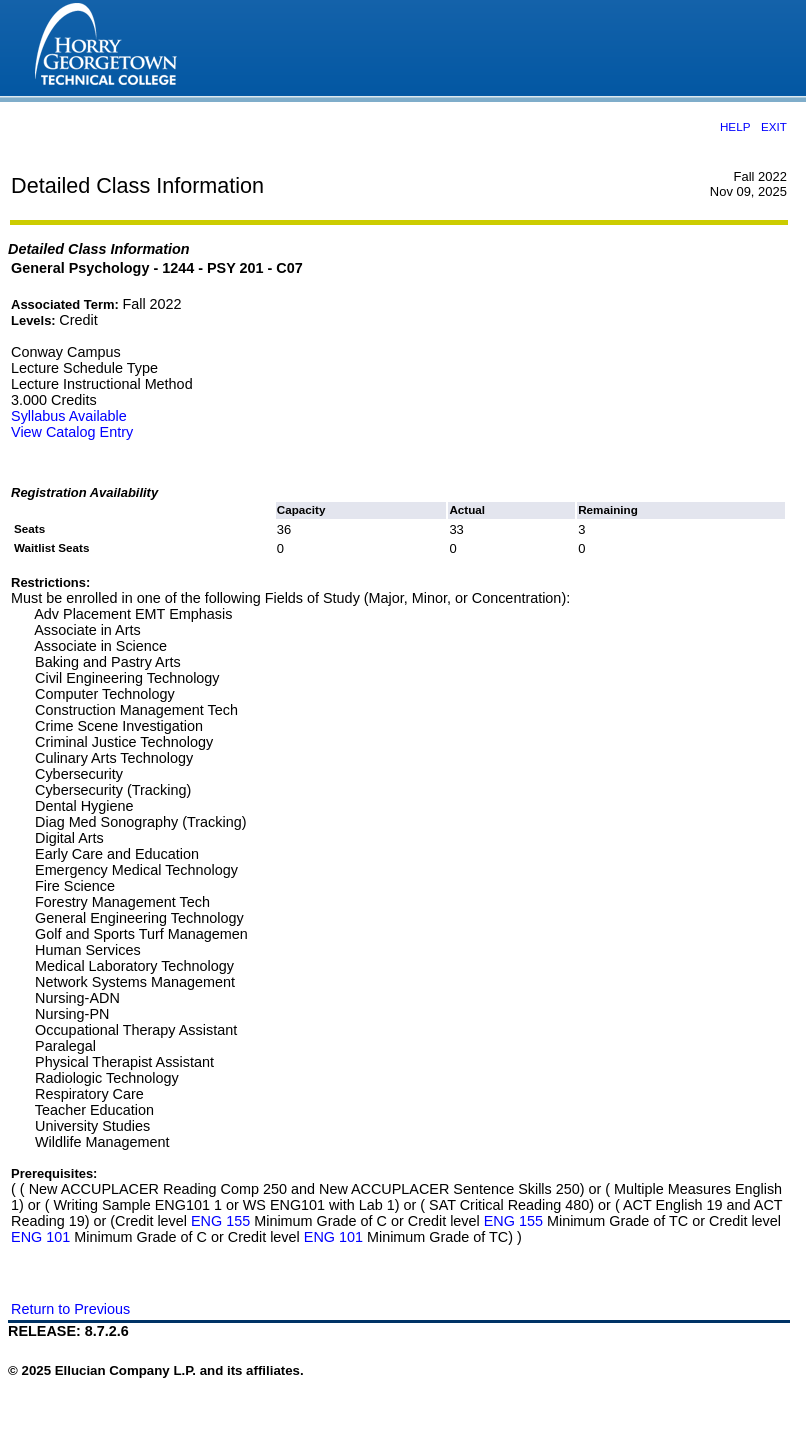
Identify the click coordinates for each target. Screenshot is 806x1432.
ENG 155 (220, 1221)
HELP (735, 126)
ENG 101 (40, 1237)
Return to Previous (70, 1309)
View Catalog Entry (72, 432)
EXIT (774, 126)
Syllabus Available (69, 416)
